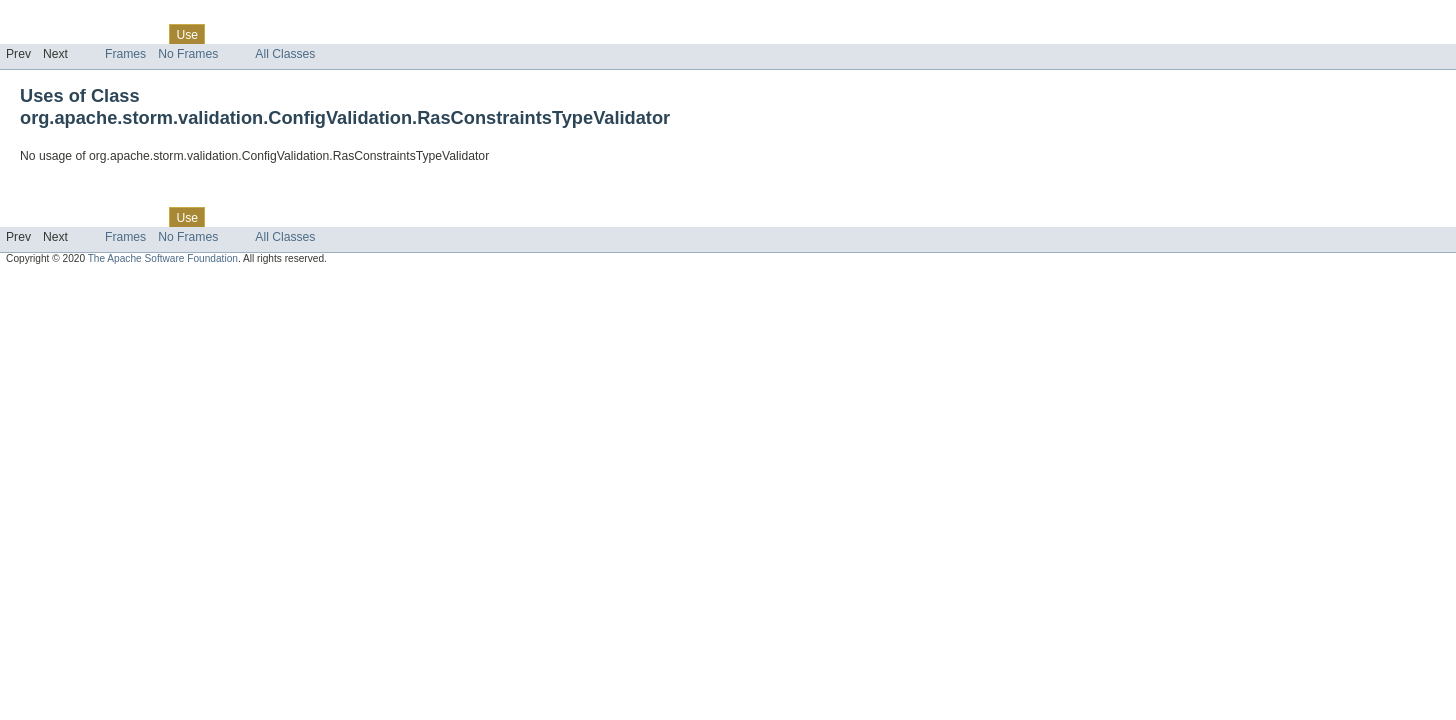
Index (342, 34)
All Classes (285, 54)
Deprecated (284, 34)
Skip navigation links (55, 17)
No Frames (188, 54)
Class (143, 34)
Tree (228, 34)
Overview (31, 34)
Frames (125, 54)
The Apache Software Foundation (163, 258)
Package (92, 34)
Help (381, 34)
